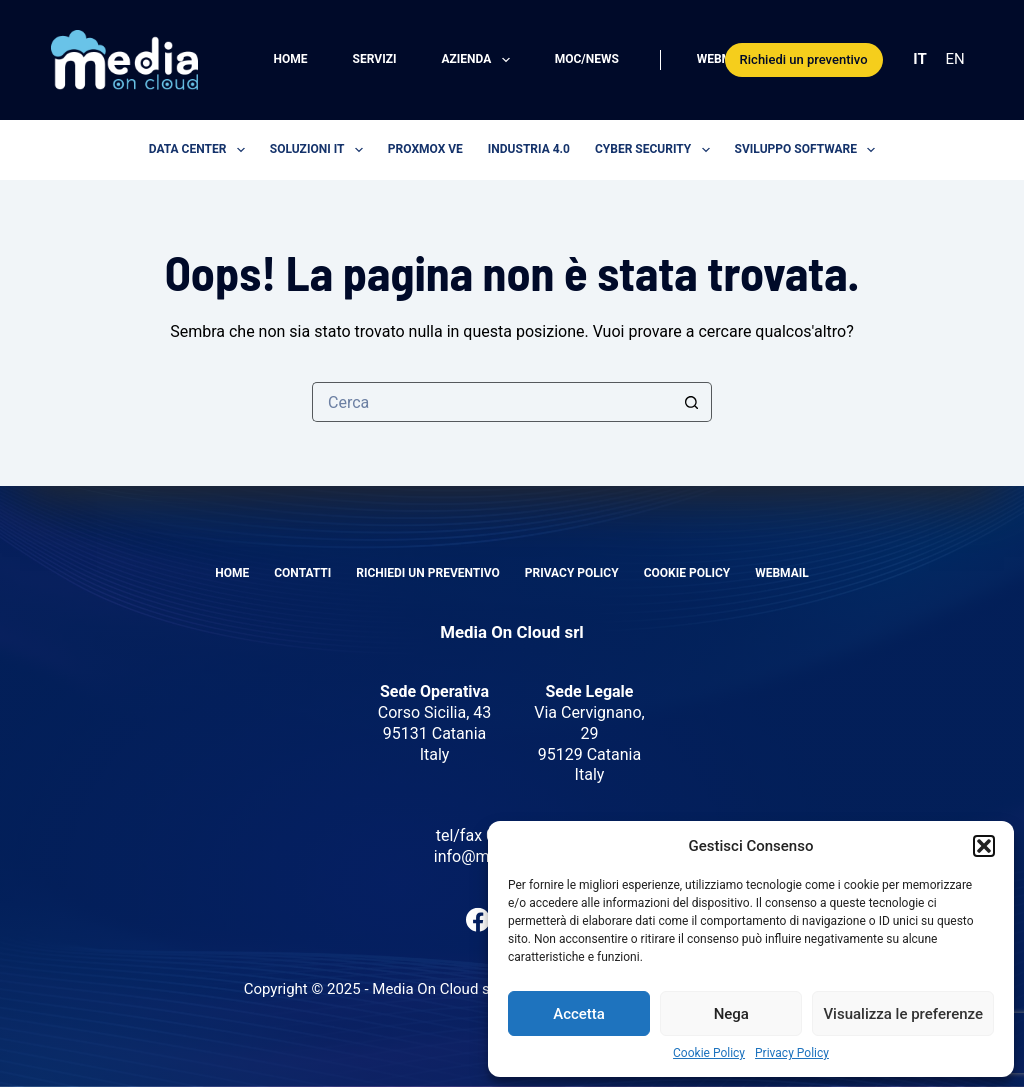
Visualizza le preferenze (903, 1014)
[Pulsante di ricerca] (692, 402)
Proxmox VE (425, 149)
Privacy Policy (792, 1053)
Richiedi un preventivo (804, 59)
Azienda (479, 60)
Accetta (579, 1014)
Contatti (302, 573)
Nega (731, 1014)
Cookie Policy (709, 1053)
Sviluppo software (809, 150)
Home (291, 59)
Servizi (375, 59)
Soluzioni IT (320, 150)
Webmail (724, 59)
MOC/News (587, 59)
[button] (984, 846)
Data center (201, 150)
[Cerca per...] (492, 402)
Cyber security (656, 150)
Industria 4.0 (529, 149)
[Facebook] (478, 920)
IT (919, 59)
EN (955, 59)
